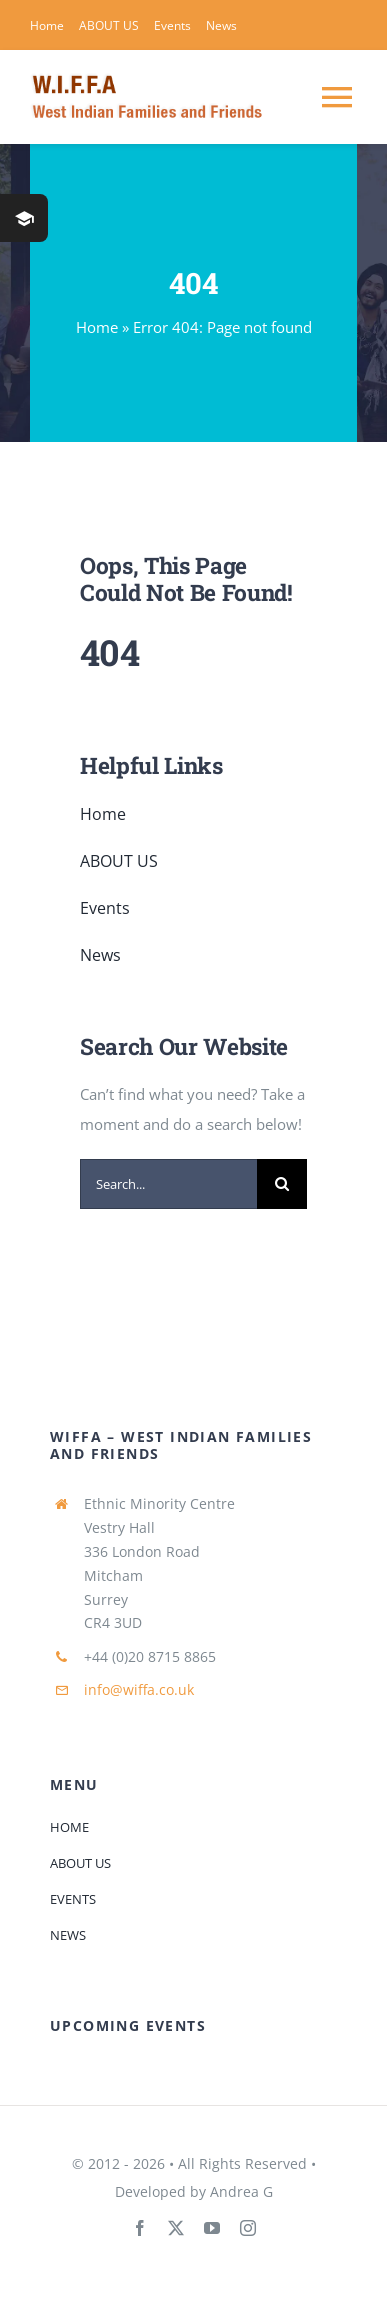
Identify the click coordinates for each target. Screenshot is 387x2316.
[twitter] (176, 2228)
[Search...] (168, 1184)
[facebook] (140, 2228)
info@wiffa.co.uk (139, 1689)
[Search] (282, 1184)
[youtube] (212, 2228)
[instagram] (248, 2228)
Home (97, 327)
